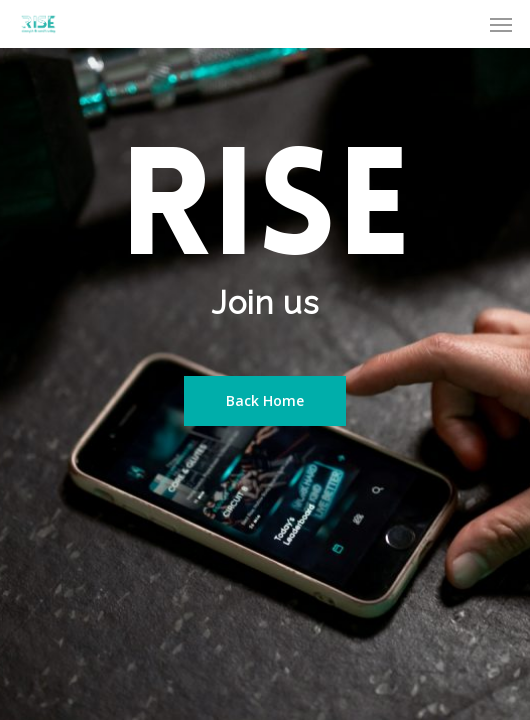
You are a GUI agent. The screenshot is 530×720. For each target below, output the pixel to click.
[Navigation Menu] (501, 24)
